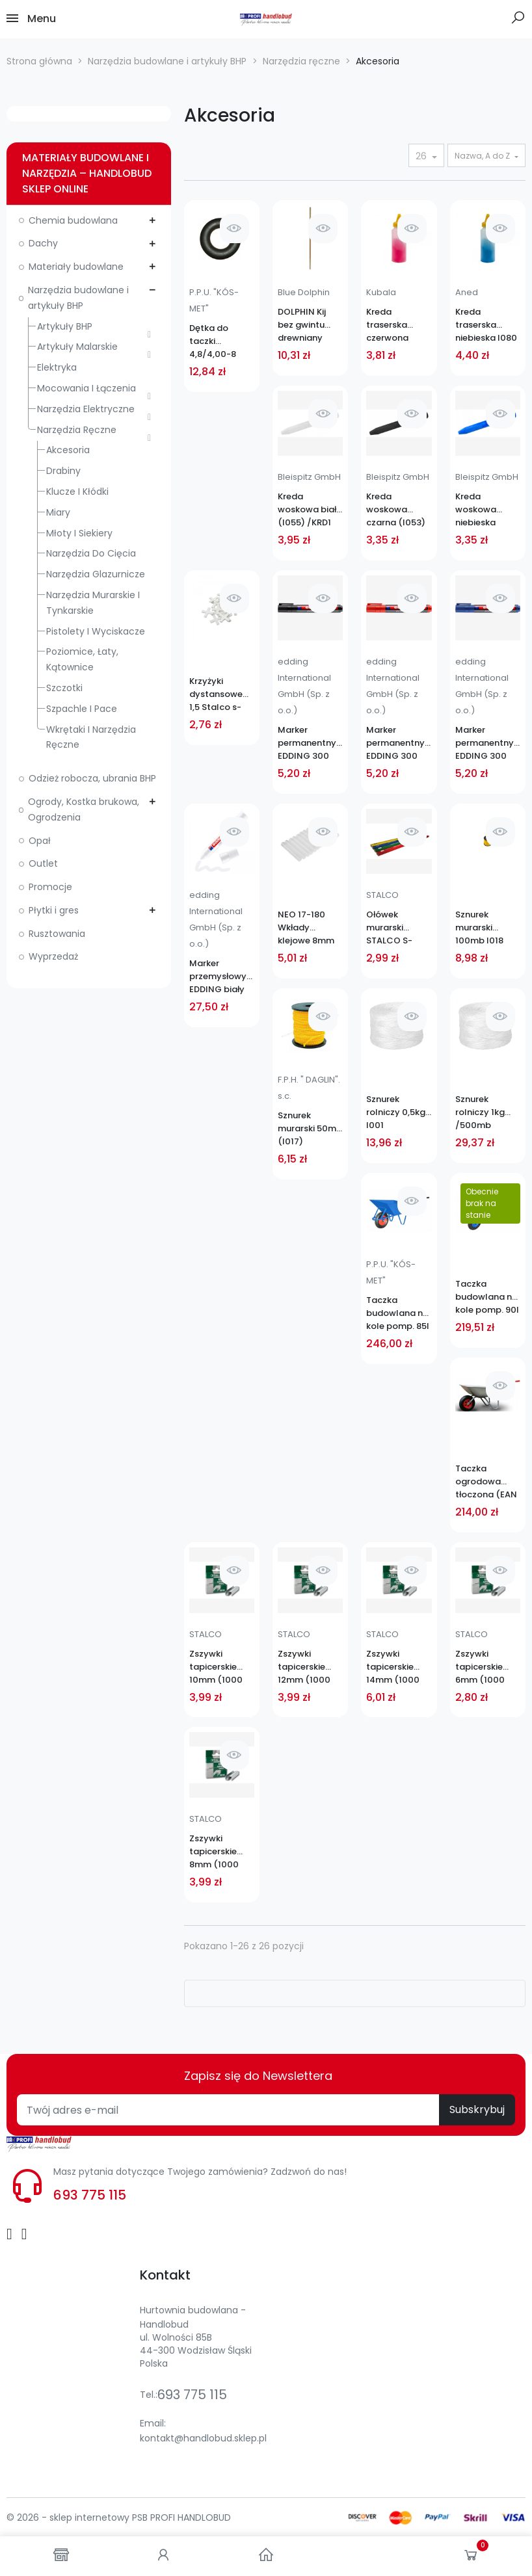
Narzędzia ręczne (76, 429)
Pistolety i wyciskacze (95, 631)
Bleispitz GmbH (309, 477)
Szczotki (64, 687)
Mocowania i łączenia (86, 388)
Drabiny (63, 470)
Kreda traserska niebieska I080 (486, 325)
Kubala (381, 292)
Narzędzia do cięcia (91, 553)
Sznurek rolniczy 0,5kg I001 (395, 1112)
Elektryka (57, 367)
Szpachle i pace (81, 708)
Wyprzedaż (53, 956)
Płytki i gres (54, 910)
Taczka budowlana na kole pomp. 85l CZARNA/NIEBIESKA (398, 1313)
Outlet (43, 863)
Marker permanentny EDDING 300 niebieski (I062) (484, 743)
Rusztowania (57, 933)
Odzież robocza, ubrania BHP (92, 778)
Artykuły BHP (64, 326)
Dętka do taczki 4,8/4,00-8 (212, 341)
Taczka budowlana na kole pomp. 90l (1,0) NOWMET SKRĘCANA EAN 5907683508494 (487, 1297)
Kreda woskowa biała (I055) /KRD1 (310, 509)
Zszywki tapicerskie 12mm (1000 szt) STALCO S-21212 (310, 1667)
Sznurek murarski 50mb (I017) (310, 1128)
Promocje (50, 886)
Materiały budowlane (76, 266)
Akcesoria (68, 449)
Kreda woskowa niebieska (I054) (475, 509)
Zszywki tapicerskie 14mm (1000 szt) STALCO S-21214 (398, 1667)
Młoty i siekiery (79, 533)
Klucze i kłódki (77, 491)
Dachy (43, 243)
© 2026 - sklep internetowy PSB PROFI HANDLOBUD (119, 2517)
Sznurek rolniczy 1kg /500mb (480, 1112)
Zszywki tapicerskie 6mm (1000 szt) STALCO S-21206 (487, 1667)
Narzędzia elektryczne (86, 408)
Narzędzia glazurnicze (95, 574)
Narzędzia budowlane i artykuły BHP (78, 297)
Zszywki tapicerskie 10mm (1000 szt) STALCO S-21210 (221, 1667)
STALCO (382, 895)
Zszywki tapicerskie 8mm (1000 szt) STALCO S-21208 (221, 1851)
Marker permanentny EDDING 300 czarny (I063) (307, 743)
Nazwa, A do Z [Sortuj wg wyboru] (483, 155)
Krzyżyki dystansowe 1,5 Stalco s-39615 (216, 694)
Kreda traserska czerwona (387, 325)
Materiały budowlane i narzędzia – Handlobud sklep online (87, 173)
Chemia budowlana (73, 220)
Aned (466, 292)
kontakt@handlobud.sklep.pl (203, 2438)
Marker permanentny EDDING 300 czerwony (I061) (395, 743)
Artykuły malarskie (77, 346)
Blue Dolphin (304, 292)
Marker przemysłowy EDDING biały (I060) (217, 976)
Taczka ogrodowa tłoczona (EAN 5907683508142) (487, 1481)
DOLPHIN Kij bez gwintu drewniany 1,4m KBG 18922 (310, 325)
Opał (40, 840)
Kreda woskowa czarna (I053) (395, 509)
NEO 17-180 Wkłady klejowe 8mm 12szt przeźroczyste (308, 927)
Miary (58, 512)
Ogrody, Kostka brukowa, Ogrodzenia (83, 809)
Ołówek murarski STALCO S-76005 (389, 927)
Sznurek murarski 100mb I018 (479, 927)
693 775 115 (89, 2195)
